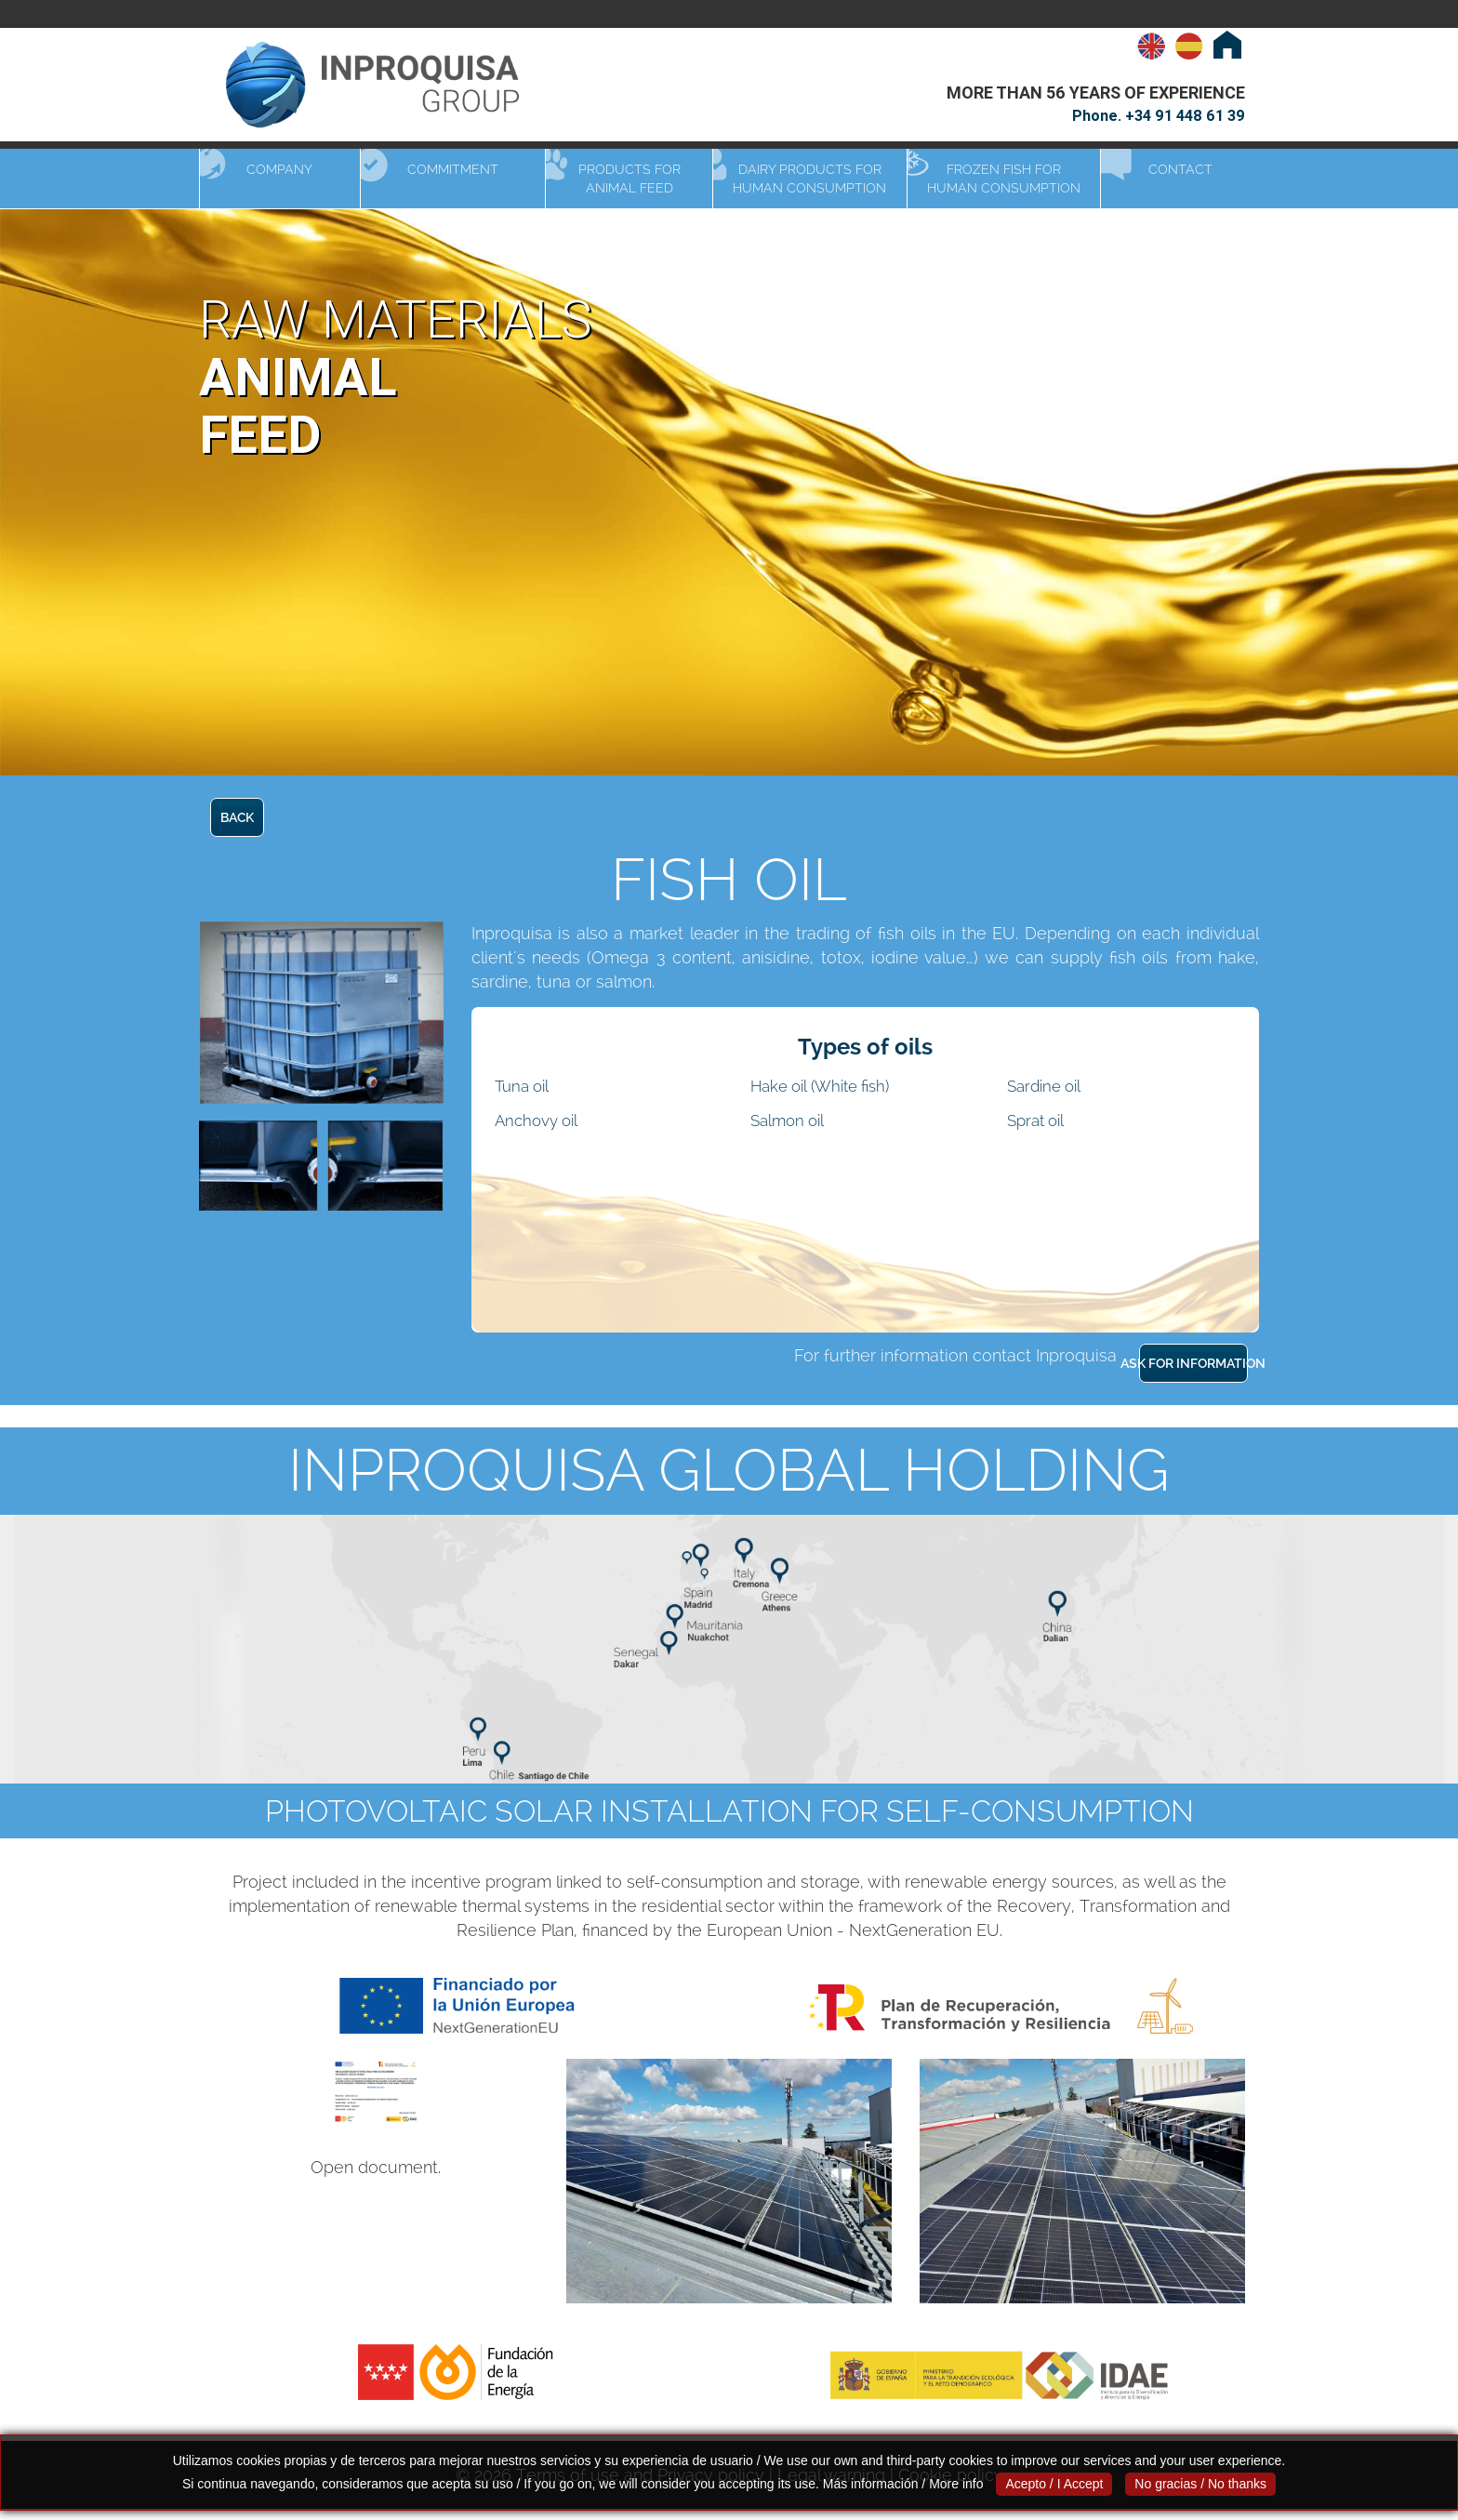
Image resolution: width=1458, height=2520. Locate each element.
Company (279, 169)
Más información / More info (903, 2483)
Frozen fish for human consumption (1003, 178)
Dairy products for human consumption (809, 178)
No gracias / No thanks (1200, 2483)
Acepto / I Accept (1054, 2483)
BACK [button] (237, 817)
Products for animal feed (629, 178)
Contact (1180, 169)
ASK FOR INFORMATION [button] (1193, 1363)
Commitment (452, 169)
